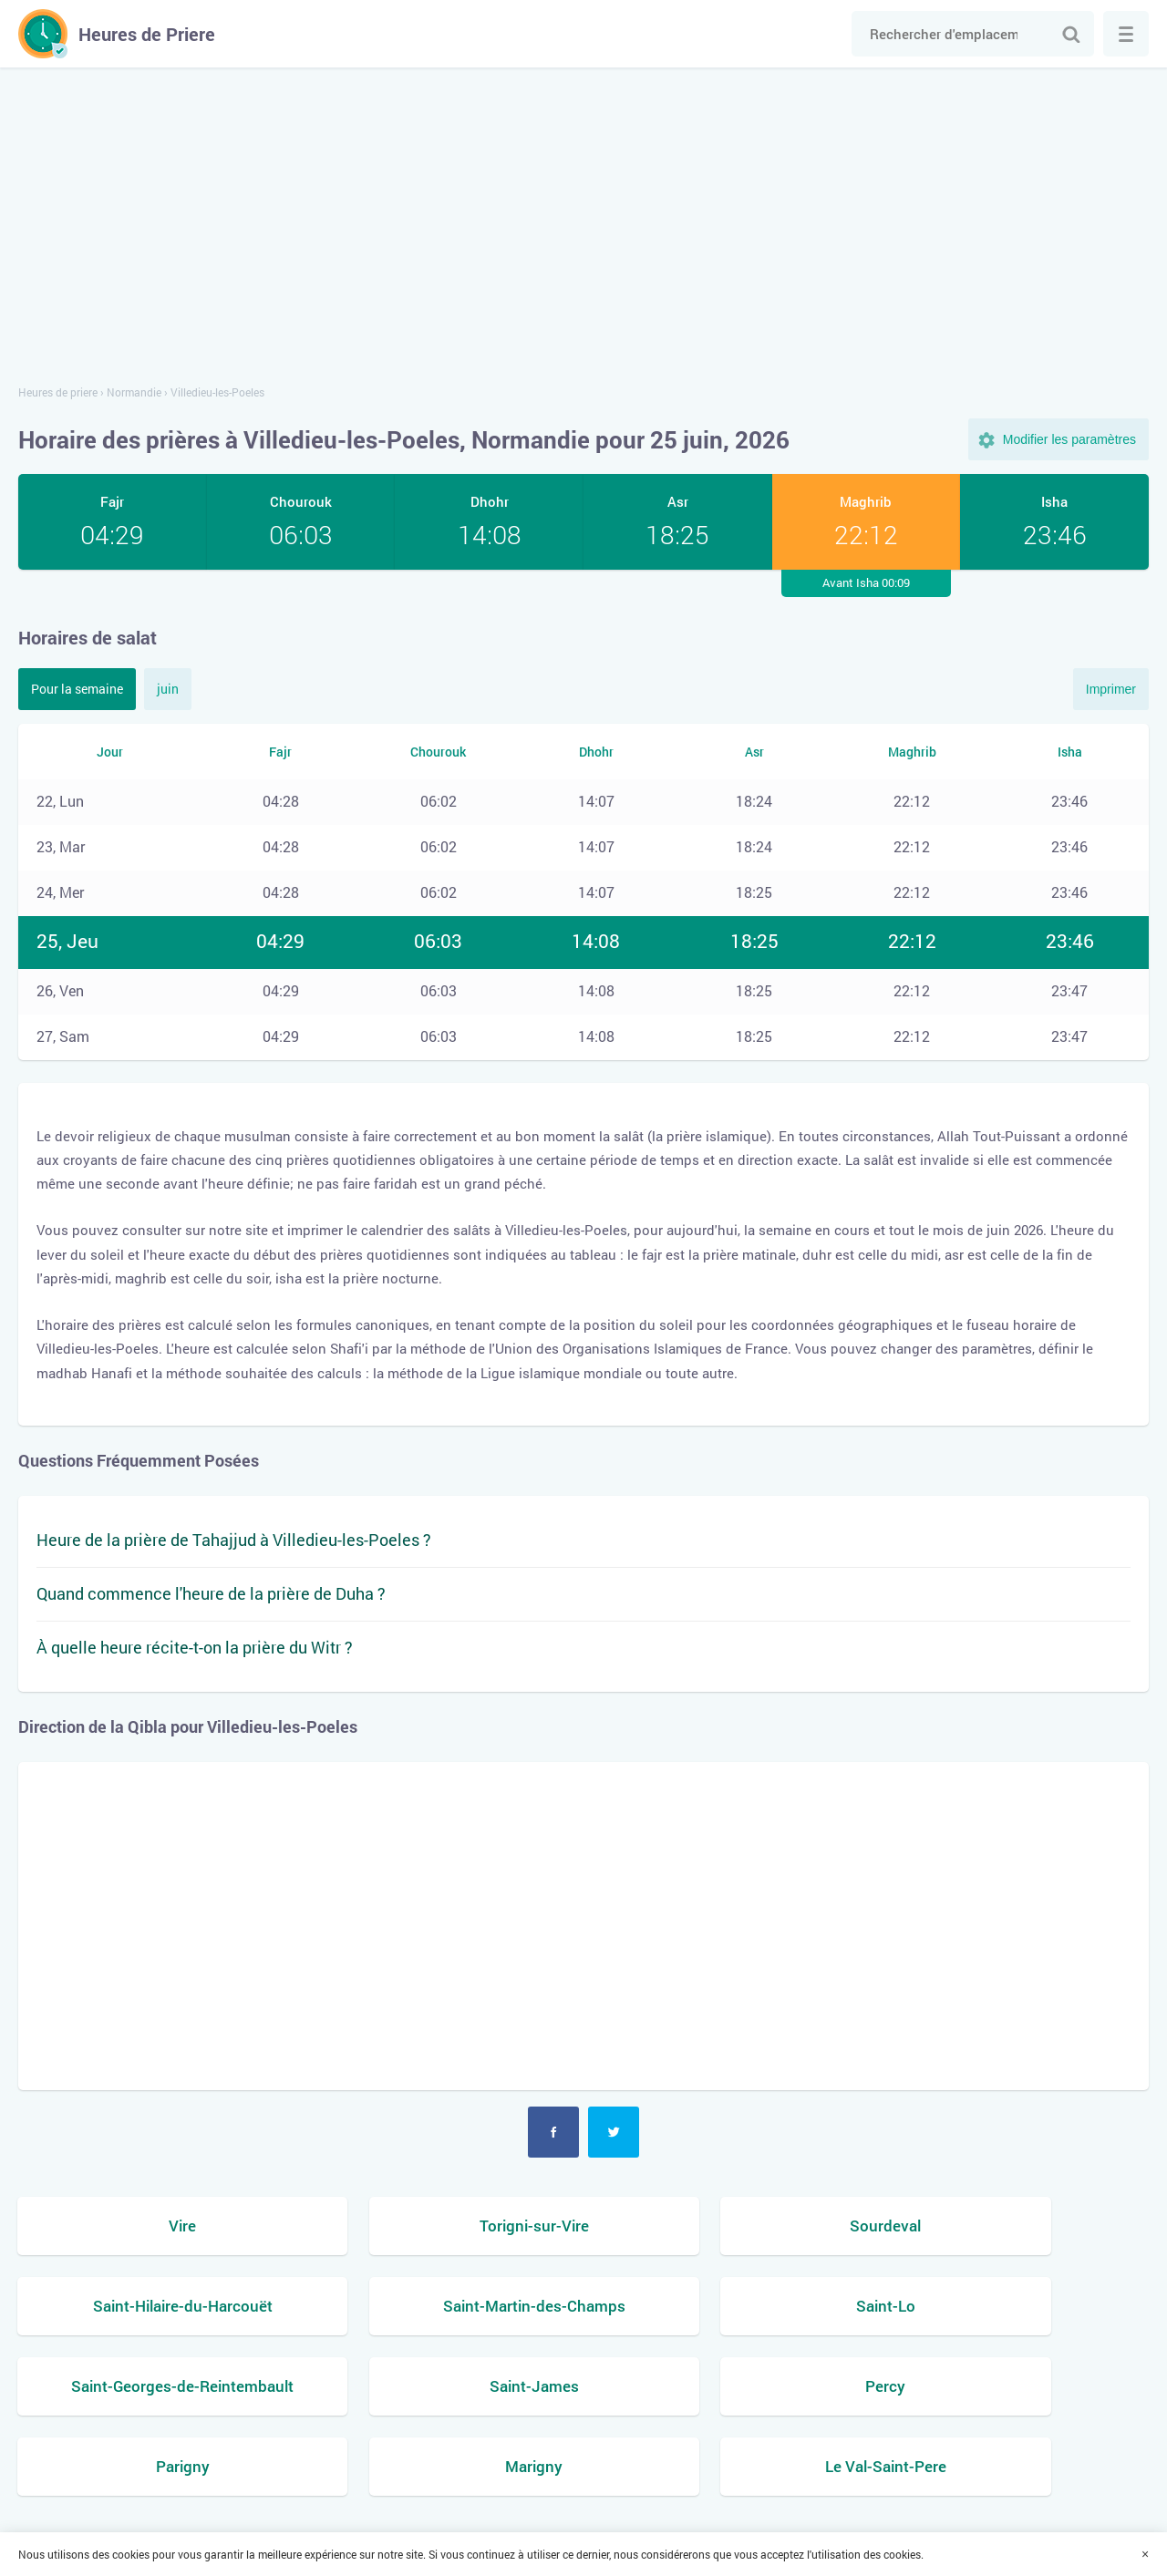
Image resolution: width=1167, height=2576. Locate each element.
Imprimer (1111, 689)
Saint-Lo (439, 2306)
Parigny (439, 2387)
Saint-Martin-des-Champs (151, 2306)
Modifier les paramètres (1069, 439)
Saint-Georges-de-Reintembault (727, 2306)
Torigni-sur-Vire (439, 2225)
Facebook (553, 2132)
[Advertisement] (583, 227)
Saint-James (1015, 2306)
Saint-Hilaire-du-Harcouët (1016, 2225)
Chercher (1071, 34)
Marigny (728, 2387)
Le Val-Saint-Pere (1016, 2387)
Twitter (613, 2132)
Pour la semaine (77, 688)
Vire (151, 2225)
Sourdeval (727, 2225)
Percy (151, 2387)
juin (168, 688)
